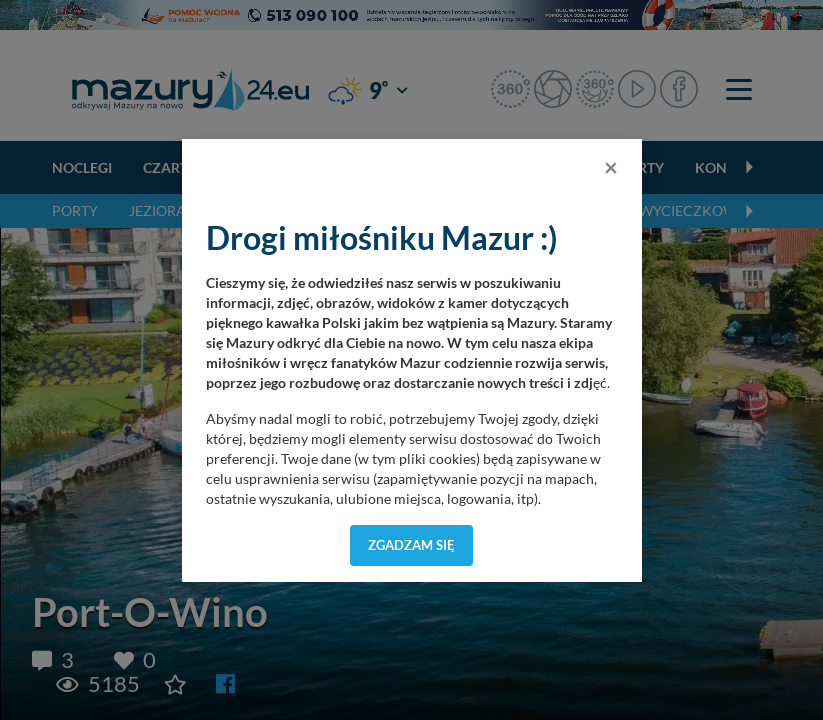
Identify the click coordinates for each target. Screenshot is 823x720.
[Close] (611, 167)
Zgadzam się (411, 545)
